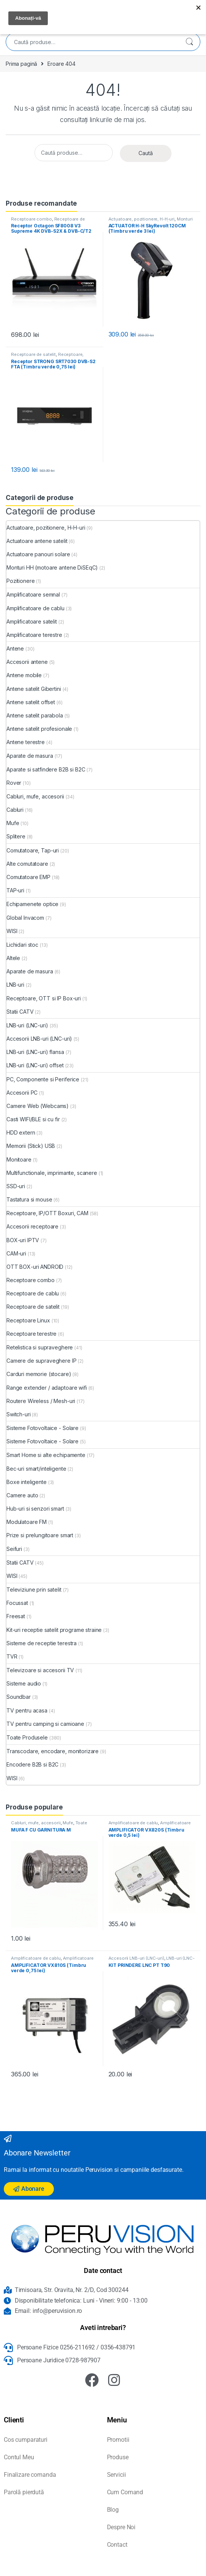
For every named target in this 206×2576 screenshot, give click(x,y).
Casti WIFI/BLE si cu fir (33, 1119)
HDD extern (20, 1132)
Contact (117, 2544)
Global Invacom (25, 917)
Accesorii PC (22, 1092)
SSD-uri (15, 1186)
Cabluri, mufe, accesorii (35, 796)
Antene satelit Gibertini (33, 689)
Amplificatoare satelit (31, 621)
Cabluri (15, 809)
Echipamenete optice (32, 904)
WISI (11, 931)
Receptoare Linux (28, 1320)
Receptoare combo (31, 219)
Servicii (116, 2474)
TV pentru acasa (26, 1710)
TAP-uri (15, 890)
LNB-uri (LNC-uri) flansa (35, 1052)
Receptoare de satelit (33, 354)
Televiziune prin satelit (33, 1589)
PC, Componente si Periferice (42, 1079)
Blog (113, 2509)
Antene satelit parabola (34, 715)
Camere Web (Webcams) (37, 1106)
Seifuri (14, 1549)
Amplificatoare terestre (34, 635)
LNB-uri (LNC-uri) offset (35, 1065)
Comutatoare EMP (28, 877)
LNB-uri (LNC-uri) (27, 1025)
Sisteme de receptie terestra (41, 1643)
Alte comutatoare (27, 863)
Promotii (118, 2439)
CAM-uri (16, 1253)
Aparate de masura (29, 755)
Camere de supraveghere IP (41, 1360)
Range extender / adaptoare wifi (46, 1387)
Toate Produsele (27, 1737)
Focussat (17, 1603)
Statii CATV (19, 1011)
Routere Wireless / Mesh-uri (40, 1401)
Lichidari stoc (22, 944)
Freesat (15, 1616)
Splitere (15, 836)
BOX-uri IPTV (22, 1240)
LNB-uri (15, 984)
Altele (13, 958)
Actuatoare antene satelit (37, 541)
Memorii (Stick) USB (30, 1146)
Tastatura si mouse (29, 1199)
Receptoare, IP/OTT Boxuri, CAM (47, 357)
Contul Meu (19, 2457)
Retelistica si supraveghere (39, 1347)
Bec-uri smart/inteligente (36, 1468)
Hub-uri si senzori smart (35, 1508)
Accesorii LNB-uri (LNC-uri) (39, 1038)
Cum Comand (125, 2492)
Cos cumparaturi (25, 2439)
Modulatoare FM (26, 1522)
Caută (189, 42)
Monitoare (18, 1159)
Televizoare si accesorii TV (40, 1670)
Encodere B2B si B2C (32, 1764)
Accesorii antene (27, 662)
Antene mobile (24, 675)
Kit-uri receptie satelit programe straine (54, 1630)
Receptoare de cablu (32, 1293)
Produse (118, 2457)
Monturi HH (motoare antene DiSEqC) (151, 221)
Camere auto (22, 1495)
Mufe (12, 823)
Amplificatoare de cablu (35, 608)
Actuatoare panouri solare (38, 554)
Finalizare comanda (30, 2474)
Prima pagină (21, 63)
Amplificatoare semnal (33, 594)
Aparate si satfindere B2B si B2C (45, 769)
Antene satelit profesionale (39, 728)
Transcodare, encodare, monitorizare (52, 1751)
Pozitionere (20, 581)
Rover (13, 782)
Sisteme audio (23, 1683)
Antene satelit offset (30, 702)
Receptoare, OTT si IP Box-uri (43, 998)
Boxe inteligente (26, 1482)
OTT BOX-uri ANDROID (34, 1266)
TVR (11, 1656)
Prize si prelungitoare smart (39, 1535)
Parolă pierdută (24, 2492)
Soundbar (18, 1697)
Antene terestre (25, 742)
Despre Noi (121, 2527)
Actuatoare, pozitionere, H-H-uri (142, 219)
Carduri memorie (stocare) (38, 1374)
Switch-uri (18, 1414)
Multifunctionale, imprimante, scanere (51, 1173)
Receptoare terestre (31, 1333)
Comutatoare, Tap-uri (32, 850)
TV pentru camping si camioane (45, 1724)
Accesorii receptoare (32, 1226)
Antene (15, 648)
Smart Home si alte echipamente (45, 1455)
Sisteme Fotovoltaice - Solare (42, 1428)
